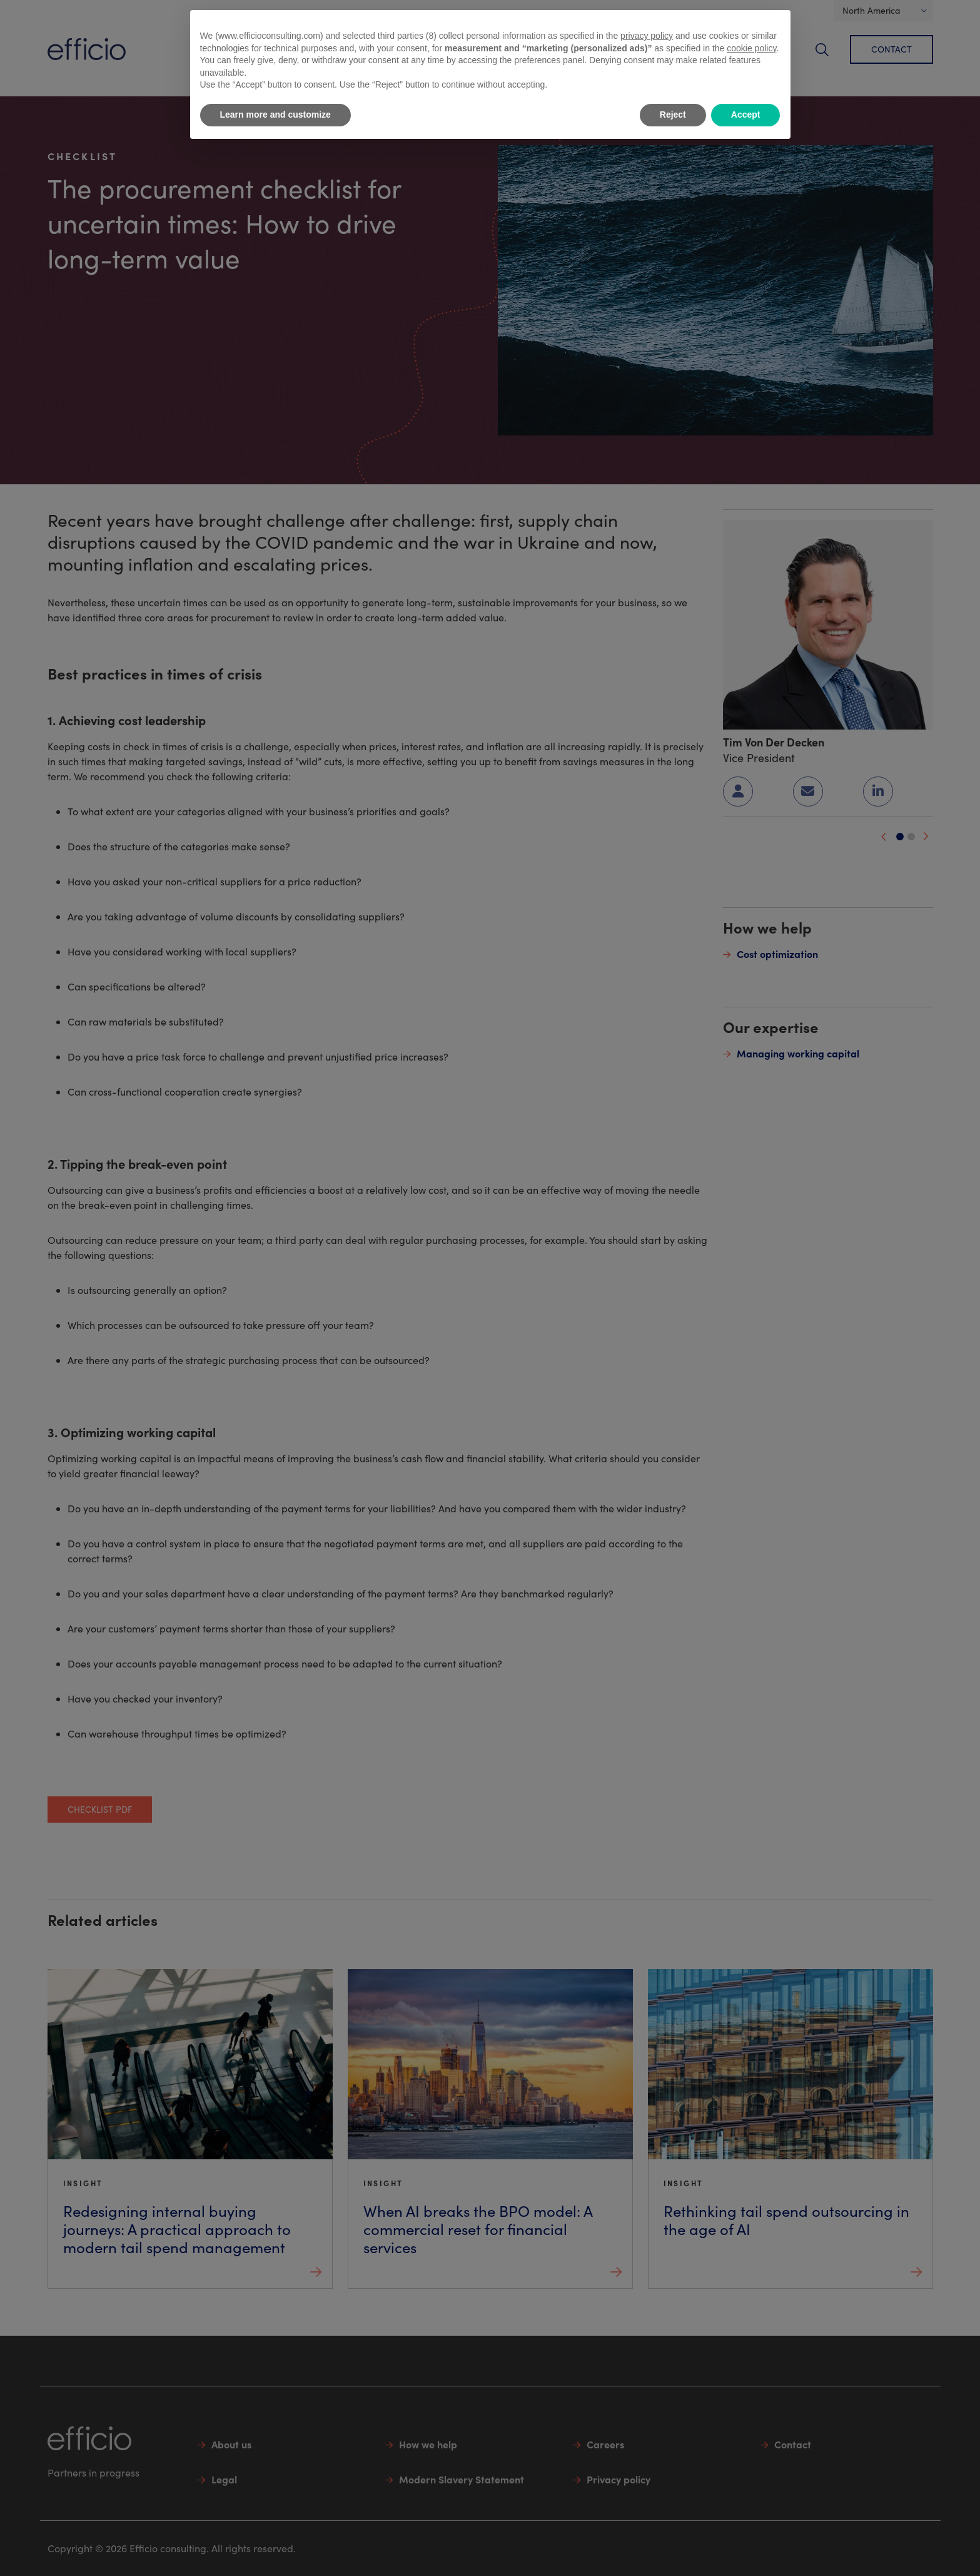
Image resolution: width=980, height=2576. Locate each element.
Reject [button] (673, 114)
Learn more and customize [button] (275, 114)
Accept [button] (745, 114)
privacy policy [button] (646, 36)
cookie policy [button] (751, 48)
